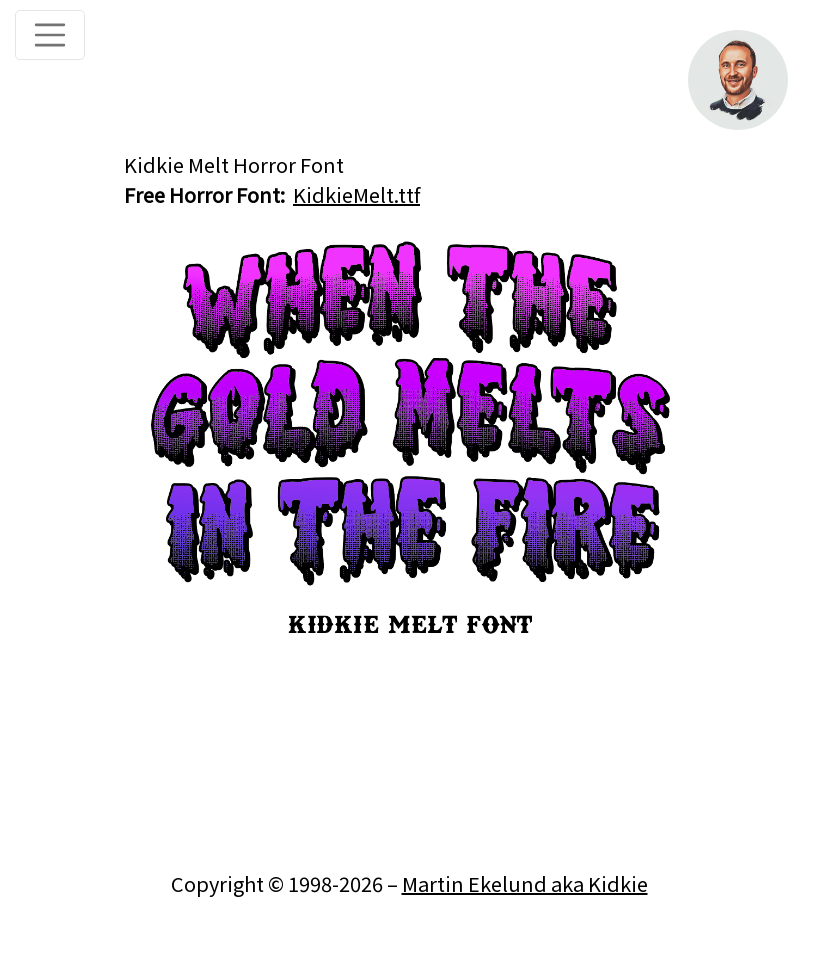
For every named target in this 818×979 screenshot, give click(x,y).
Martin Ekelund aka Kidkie (525, 883)
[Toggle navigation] (50, 35)
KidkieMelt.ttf (356, 194)
